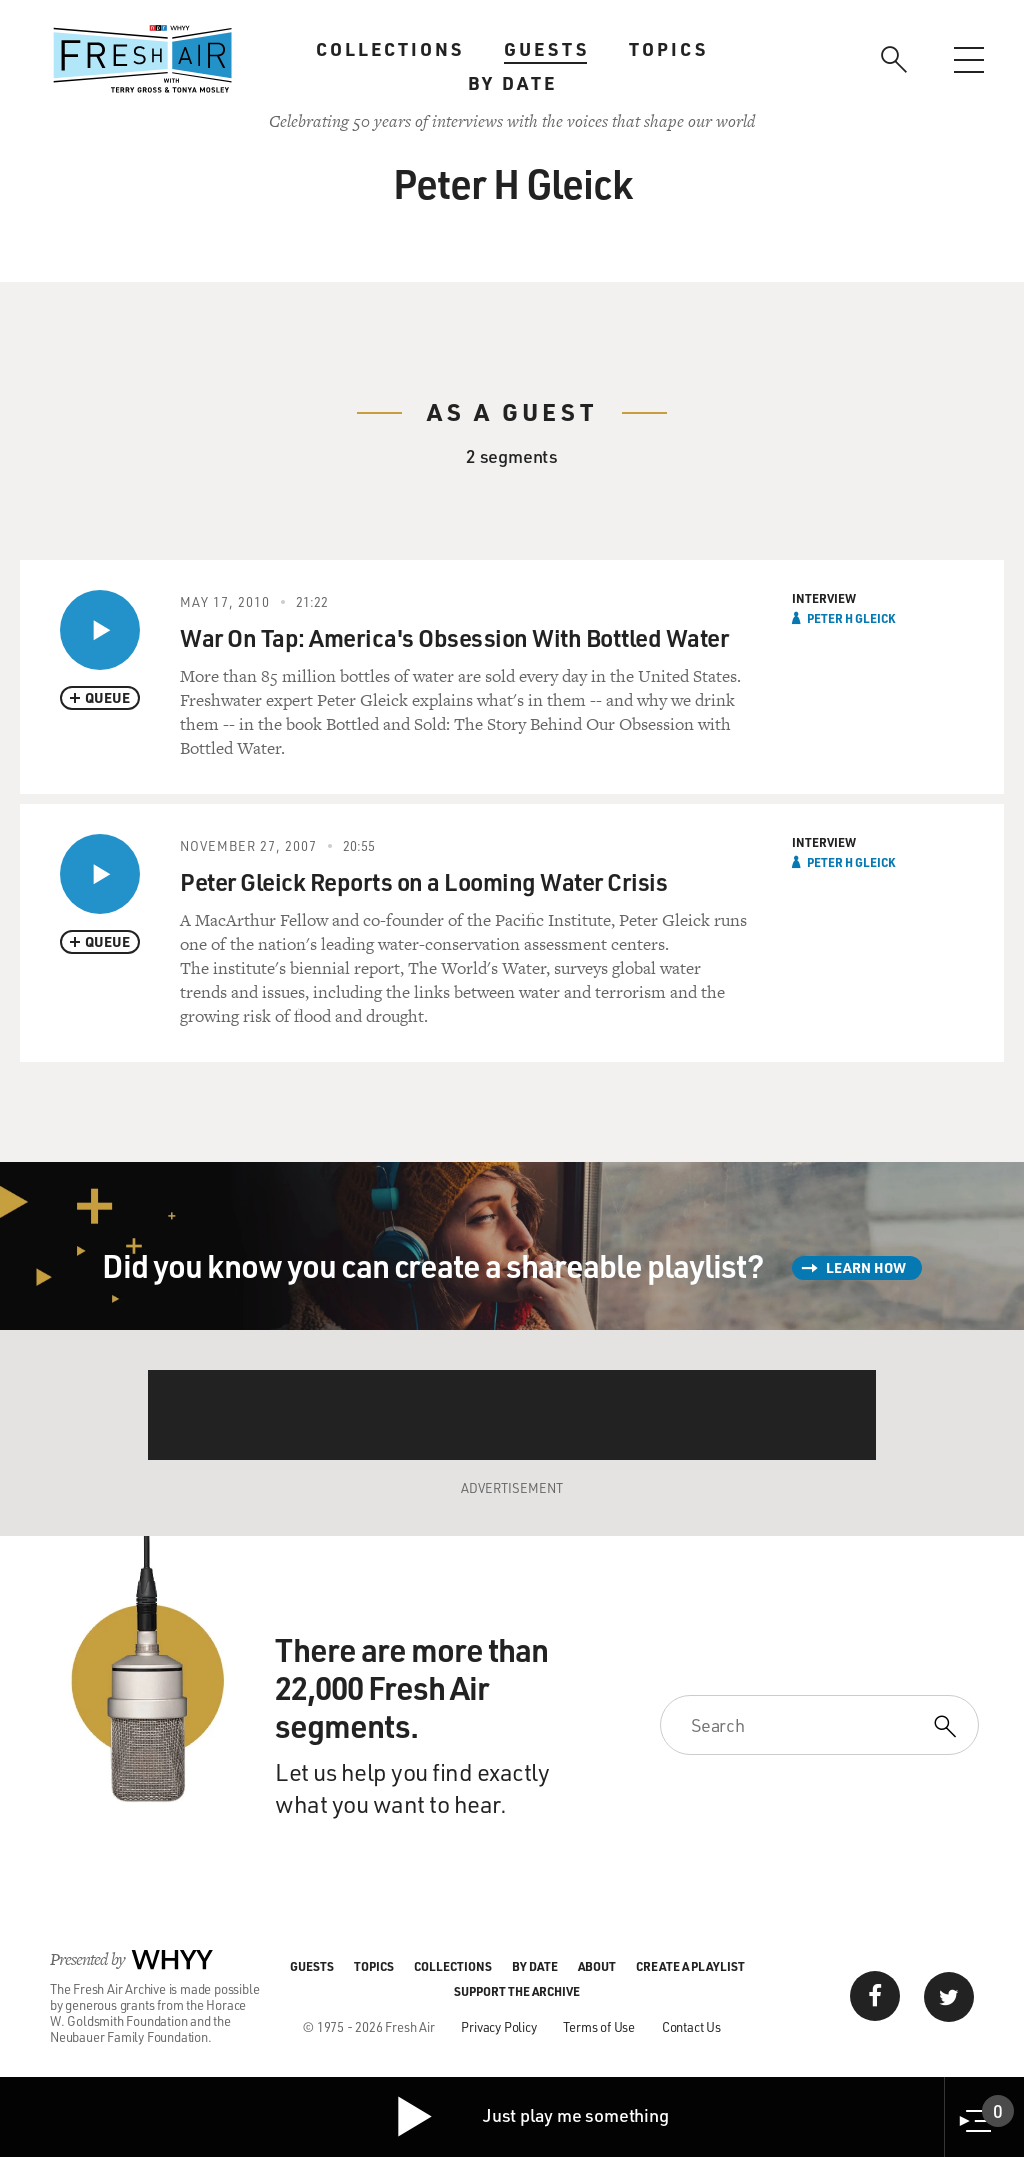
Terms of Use (599, 2026)
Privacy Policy (498, 2026)
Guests (546, 49)
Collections (390, 49)
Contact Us (691, 2026)
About (597, 1966)
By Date (512, 83)
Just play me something (531, 2117)
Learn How (866, 1267)
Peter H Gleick (851, 618)
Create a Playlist (690, 1966)
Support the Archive (517, 1991)
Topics (668, 49)
